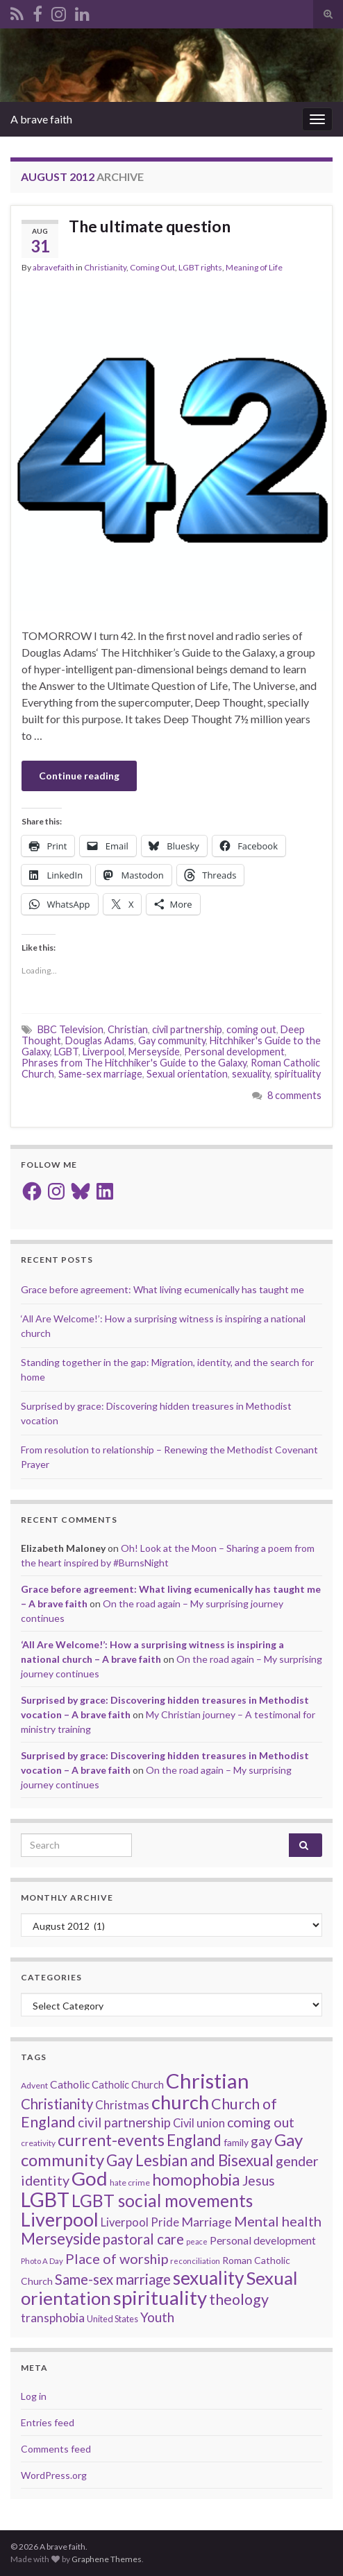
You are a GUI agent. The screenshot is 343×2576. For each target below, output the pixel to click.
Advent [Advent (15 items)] (34, 2085)
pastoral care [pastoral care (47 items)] (143, 2239)
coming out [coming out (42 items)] (260, 2122)
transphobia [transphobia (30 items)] (53, 2317)
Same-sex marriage (100, 1074)
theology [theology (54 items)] (239, 2299)
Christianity (105, 267)
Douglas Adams (99, 1040)
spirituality (297, 1074)
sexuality (251, 1074)
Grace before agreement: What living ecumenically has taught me (162, 1289)
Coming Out (152, 267)
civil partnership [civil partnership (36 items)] (124, 2122)
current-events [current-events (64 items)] (111, 2140)
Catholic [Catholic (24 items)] (70, 2084)
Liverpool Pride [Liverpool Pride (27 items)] (140, 2222)
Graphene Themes (107, 2559)
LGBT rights (200, 267)
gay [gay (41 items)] (261, 2141)
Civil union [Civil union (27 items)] (199, 2123)
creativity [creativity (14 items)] (38, 2143)
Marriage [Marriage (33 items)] (206, 2221)
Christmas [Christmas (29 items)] (122, 2105)
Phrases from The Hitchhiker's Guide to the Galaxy (134, 1063)
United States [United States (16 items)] (112, 2318)
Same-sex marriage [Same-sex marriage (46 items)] (113, 2279)
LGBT (66, 1051)
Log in (34, 2396)
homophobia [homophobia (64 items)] (196, 2179)
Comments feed (56, 2449)
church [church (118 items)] (180, 2102)
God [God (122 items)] (90, 2178)
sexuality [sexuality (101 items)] (208, 2278)
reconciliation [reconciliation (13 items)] (195, 2260)
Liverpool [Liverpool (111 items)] (60, 2219)
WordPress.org (54, 2475)
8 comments (294, 1095)
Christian (128, 1029)
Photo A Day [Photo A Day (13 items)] (42, 2260)
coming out (251, 1029)
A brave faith (41, 119)
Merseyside (154, 1051)
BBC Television (70, 1029)
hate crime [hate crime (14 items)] (130, 2182)
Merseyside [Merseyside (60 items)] (61, 2238)
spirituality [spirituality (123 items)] (160, 2297)
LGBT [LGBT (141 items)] (45, 2199)
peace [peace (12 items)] (197, 2241)
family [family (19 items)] (236, 2142)
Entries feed (47, 2422)
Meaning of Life (254, 267)
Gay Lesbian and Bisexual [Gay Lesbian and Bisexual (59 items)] (190, 2160)
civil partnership (187, 1029)
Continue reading (79, 775)
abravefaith (53, 267)
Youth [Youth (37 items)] (157, 2317)
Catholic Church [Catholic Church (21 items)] (128, 2085)
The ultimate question (150, 226)
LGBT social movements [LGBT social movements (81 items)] (162, 2200)
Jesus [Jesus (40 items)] (258, 2180)
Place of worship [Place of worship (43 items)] (116, 2258)
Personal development (234, 1051)
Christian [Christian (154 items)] (207, 2080)
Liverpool (103, 1051)
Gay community (172, 1040)
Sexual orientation (187, 1074)
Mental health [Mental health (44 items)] (277, 2221)
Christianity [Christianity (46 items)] (57, 2103)
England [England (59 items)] (194, 2140)
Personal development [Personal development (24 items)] (263, 2240)
